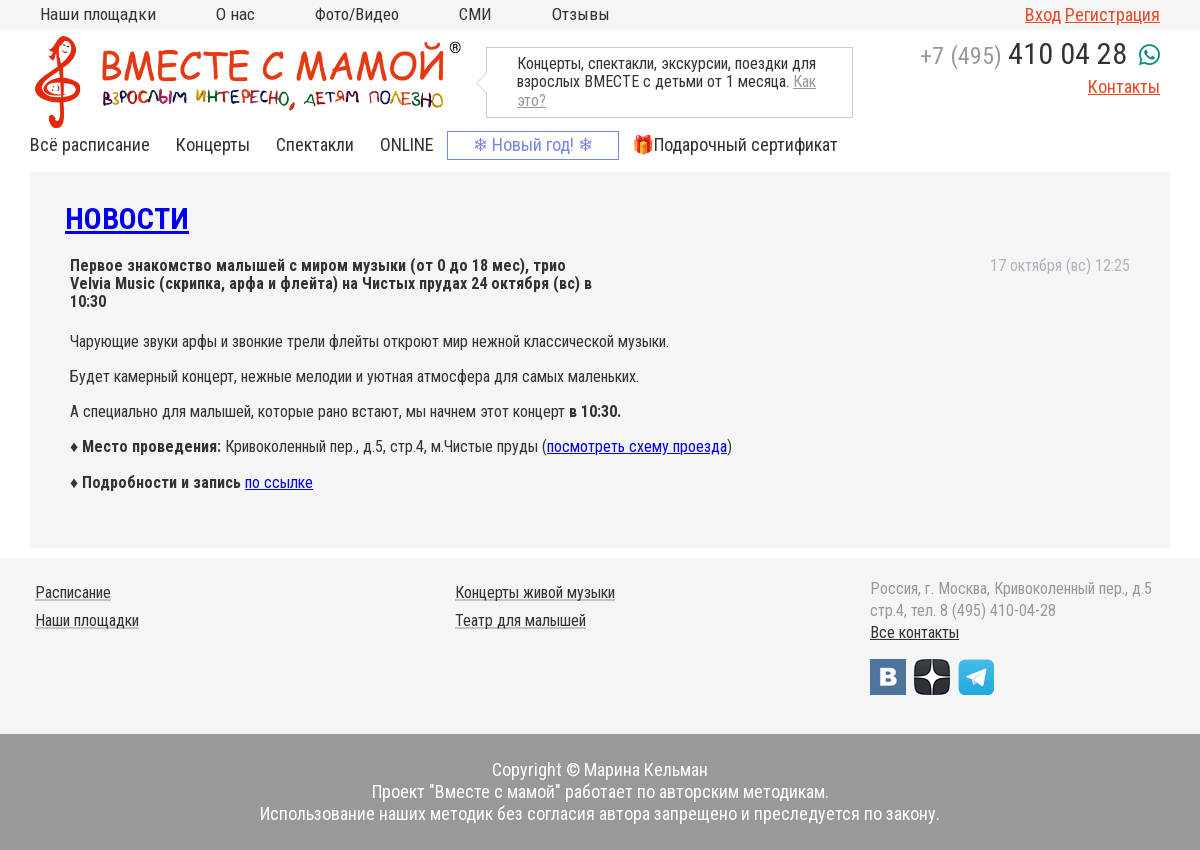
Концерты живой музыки (535, 592)
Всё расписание (90, 145)
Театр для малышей (520, 620)
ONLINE (407, 145)
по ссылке (279, 482)
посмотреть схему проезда (637, 446)
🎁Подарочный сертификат (735, 145)
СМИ (475, 14)
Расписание (73, 592)
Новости (127, 218)
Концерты (213, 145)
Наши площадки (98, 14)
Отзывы (581, 14)
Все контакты (914, 632)
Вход (1043, 14)
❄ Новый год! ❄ (533, 144)
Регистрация (1112, 14)
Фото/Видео (357, 14)
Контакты (1124, 86)
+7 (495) (1023, 56)
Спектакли (315, 145)
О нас (235, 14)
